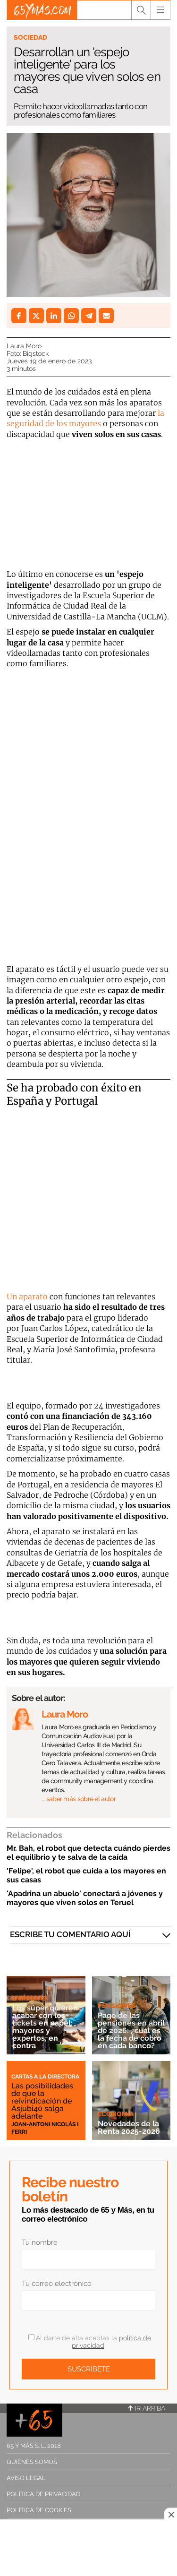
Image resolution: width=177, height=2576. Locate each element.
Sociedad (30, 37)
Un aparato (27, 1296)
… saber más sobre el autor (79, 1799)
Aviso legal (26, 2478)
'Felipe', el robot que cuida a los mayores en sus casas (86, 1875)
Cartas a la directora (45, 2076)
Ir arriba (146, 2408)
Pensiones (116, 2005)
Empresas (29, 1998)
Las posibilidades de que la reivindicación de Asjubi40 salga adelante (42, 2101)
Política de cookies (39, 2510)
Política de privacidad (43, 2494)
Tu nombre (40, 2242)
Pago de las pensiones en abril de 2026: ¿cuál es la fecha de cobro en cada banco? (131, 2030)
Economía (116, 2114)
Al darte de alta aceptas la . (89, 2341)
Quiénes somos (32, 2461)
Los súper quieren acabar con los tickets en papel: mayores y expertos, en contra (45, 2026)
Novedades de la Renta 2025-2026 (129, 2127)
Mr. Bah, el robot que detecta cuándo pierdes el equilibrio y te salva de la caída (88, 1853)
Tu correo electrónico (57, 2283)
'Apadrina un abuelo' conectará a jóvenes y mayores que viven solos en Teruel (85, 1898)
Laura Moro (24, 346)
